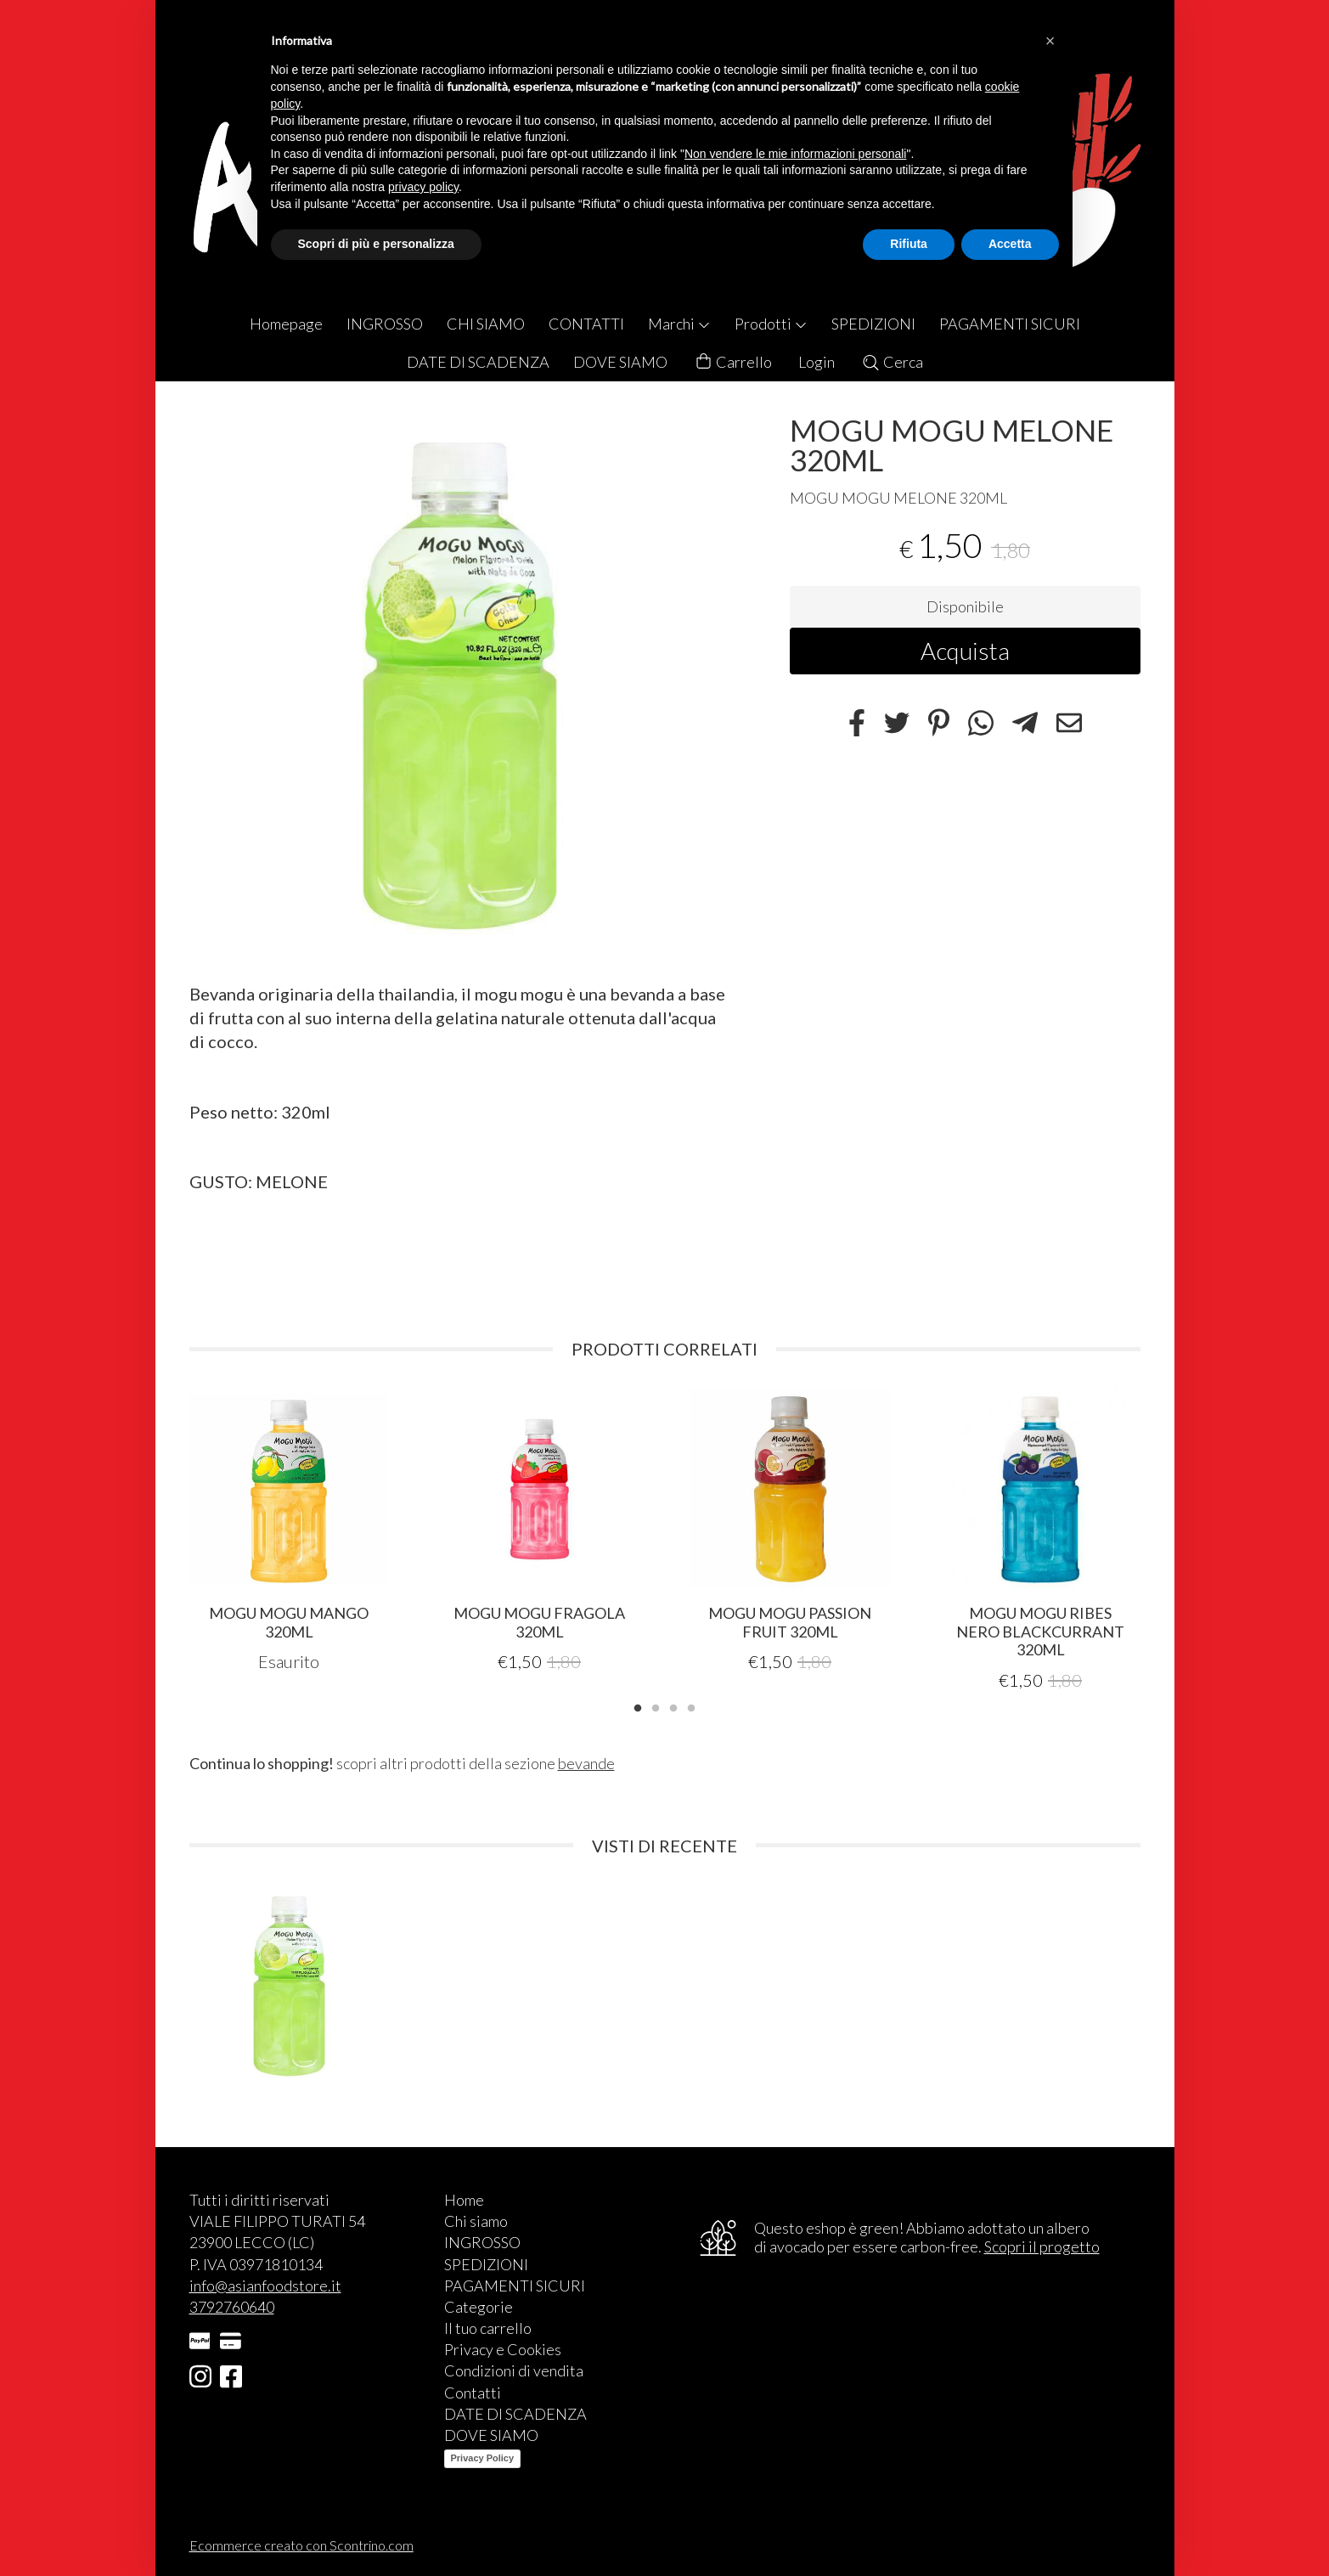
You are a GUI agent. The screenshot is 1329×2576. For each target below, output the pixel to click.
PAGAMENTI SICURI (1009, 323)
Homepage (286, 323)
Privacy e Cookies (502, 2349)
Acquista (965, 650)
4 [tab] (691, 1706)
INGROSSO (384, 323)
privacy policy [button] (423, 187)
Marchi (679, 323)
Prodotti (771, 323)
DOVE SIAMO (620, 361)
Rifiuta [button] (908, 244)
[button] (1050, 40)
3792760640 (231, 2306)
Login (816, 361)
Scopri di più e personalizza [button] (376, 244)
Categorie (478, 2306)
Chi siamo (476, 2221)
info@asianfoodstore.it (265, 2285)
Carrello (733, 362)
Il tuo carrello (488, 2328)
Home (464, 2199)
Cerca (892, 361)
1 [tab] (638, 1706)
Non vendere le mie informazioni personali (795, 154)
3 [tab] (673, 1706)
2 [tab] (656, 1706)
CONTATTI (586, 323)
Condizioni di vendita (513, 2370)
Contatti (472, 2392)
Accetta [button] (1010, 244)
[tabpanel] (289, 1531)
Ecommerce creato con (301, 2545)
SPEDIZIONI (873, 323)
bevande (586, 1763)
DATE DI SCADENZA (478, 361)
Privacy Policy (483, 2458)
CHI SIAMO (486, 323)
